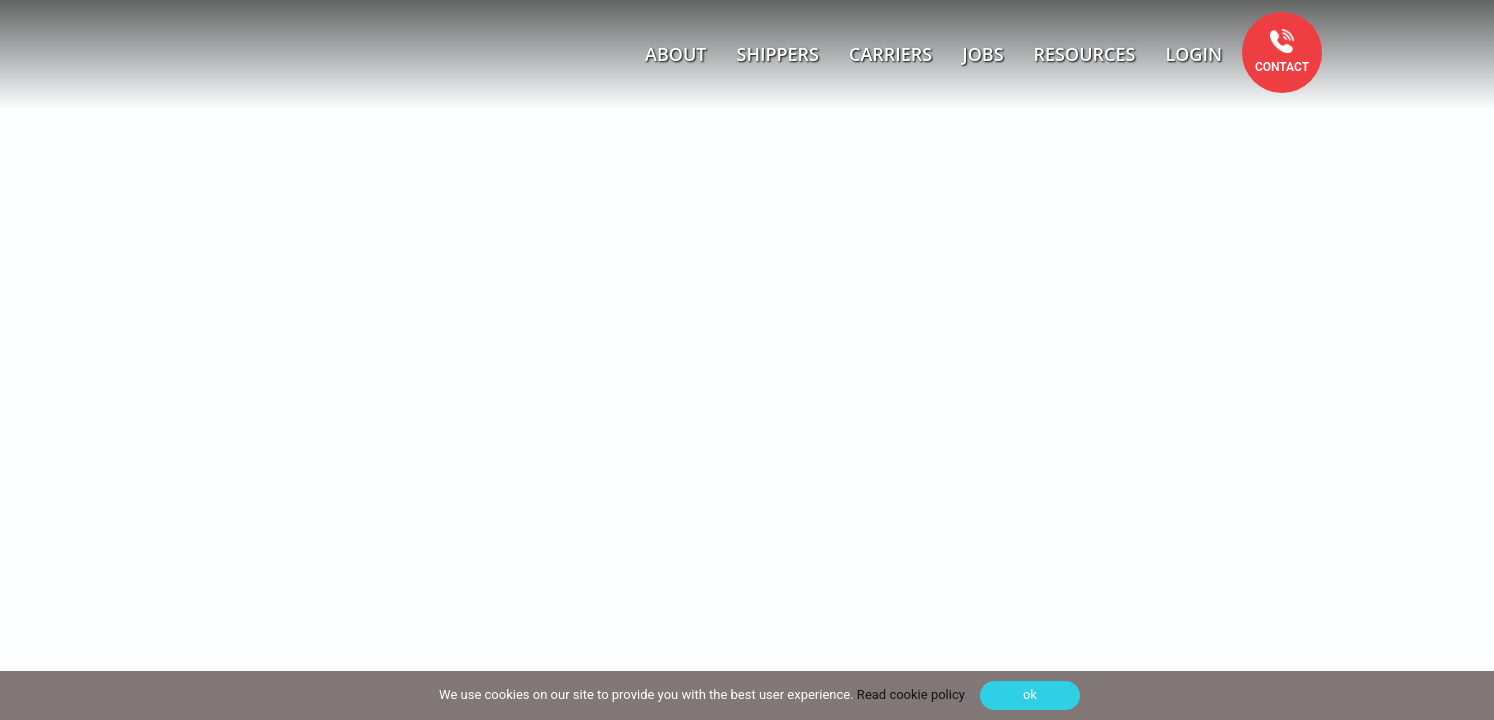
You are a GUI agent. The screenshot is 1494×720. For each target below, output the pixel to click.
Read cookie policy (909, 694)
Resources (1085, 54)
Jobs (982, 54)
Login (1193, 54)
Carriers (890, 54)
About (675, 54)
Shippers (778, 54)
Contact (1282, 67)
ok (1030, 694)
